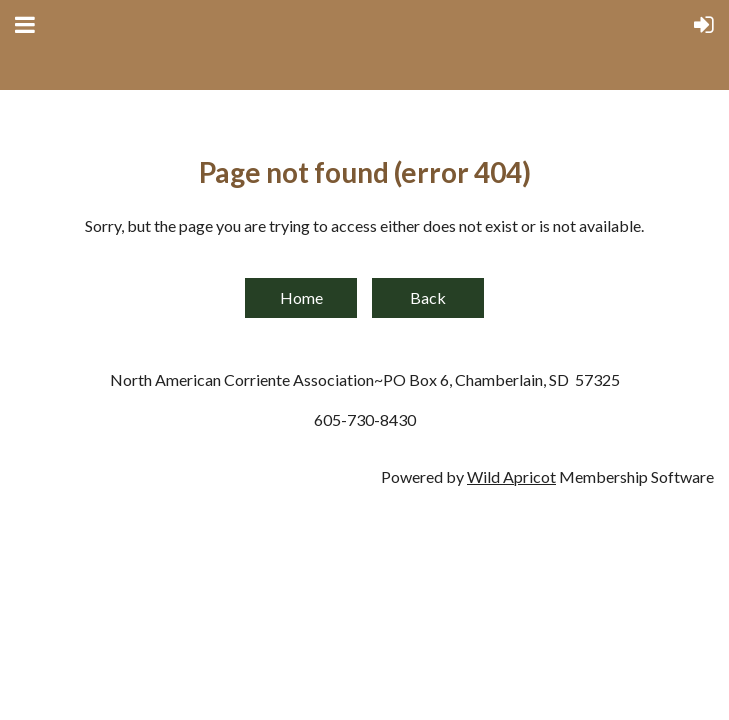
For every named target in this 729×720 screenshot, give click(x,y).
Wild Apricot (511, 476)
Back (428, 297)
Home (301, 297)
